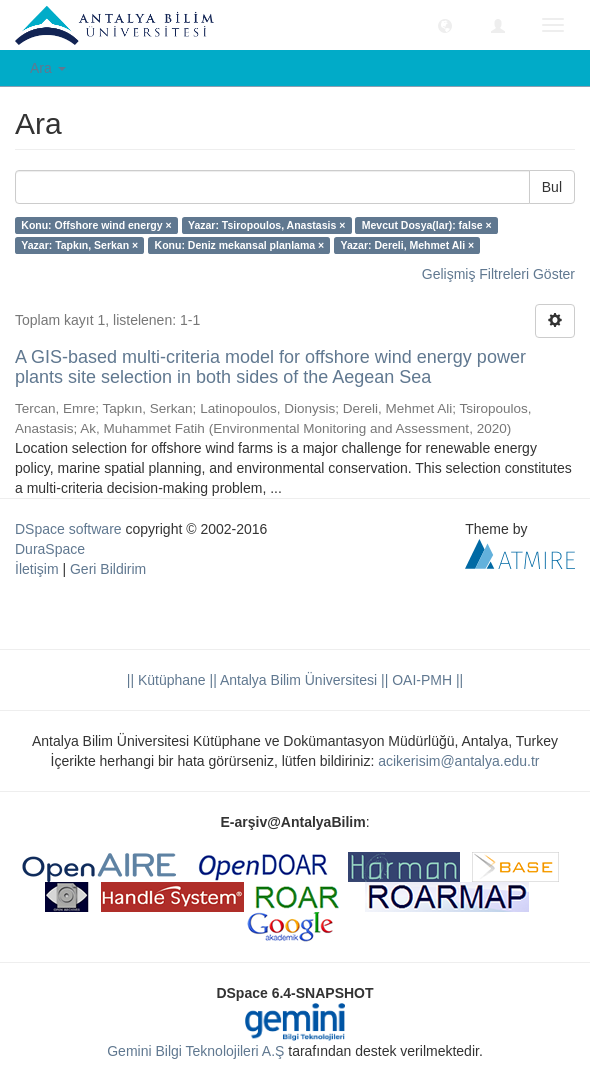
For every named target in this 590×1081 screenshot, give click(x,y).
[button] (445, 25)
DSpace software (68, 529)
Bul (552, 187)
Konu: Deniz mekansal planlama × (240, 245)
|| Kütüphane (166, 680)
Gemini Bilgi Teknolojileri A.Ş (195, 1051)
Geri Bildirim (108, 569)
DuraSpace (50, 549)
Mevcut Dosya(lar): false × (427, 225)
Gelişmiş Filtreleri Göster (498, 274)
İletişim (37, 569)
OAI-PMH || (425, 680)
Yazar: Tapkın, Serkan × (79, 245)
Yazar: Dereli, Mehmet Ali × (408, 245)
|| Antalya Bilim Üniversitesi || (297, 680)
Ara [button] (48, 68)
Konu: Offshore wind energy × (96, 225)
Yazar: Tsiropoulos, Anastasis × (266, 225)
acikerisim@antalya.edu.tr (458, 761)
